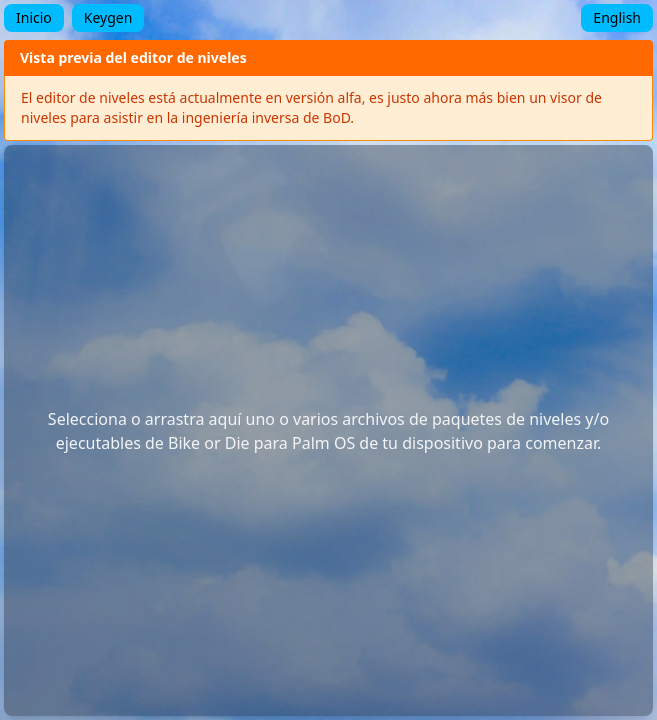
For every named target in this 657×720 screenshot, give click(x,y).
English (617, 17)
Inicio (34, 17)
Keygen (108, 17)
